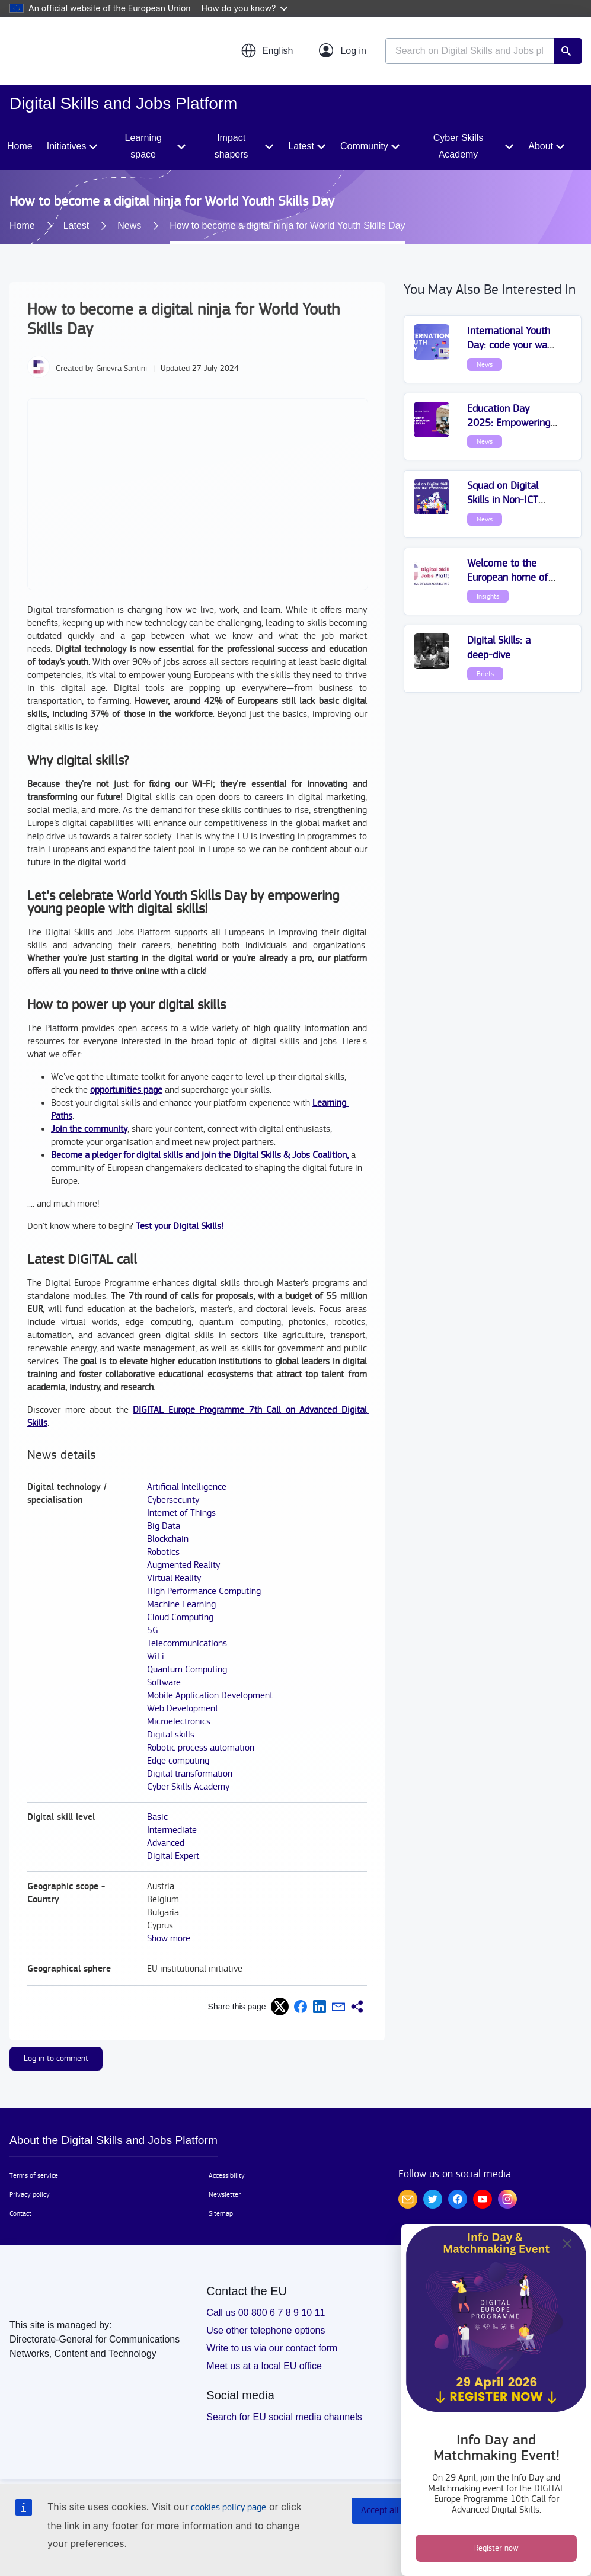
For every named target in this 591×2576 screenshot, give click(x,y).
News (129, 225)
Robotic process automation (200, 1747)
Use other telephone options (265, 2330)
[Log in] (342, 51)
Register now (496, 2548)
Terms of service (33, 2175)
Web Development (182, 1708)
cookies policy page (228, 2507)
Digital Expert (173, 1856)
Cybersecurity (173, 1500)
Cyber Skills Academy (458, 146)
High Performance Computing (204, 1591)
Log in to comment (56, 2058)
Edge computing (178, 1761)
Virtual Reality (174, 1578)
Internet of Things (181, 1513)
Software (164, 1682)
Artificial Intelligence (186, 1487)
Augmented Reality (183, 1565)
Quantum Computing (187, 1669)
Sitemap (221, 2213)
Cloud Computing (180, 1617)
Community (364, 146)
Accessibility (227, 2175)
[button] (266, 51)
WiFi (155, 1656)
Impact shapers (231, 146)
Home (20, 146)
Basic (157, 1817)
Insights (488, 596)
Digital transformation (189, 1774)
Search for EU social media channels (284, 2417)
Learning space (143, 146)
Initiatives (67, 146)
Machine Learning (181, 1604)
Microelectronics (178, 1721)
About (540, 146)
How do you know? (245, 8)
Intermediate (172, 1830)
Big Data (163, 1526)
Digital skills (170, 1734)
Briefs (485, 674)
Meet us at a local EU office (263, 2366)
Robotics (163, 1552)
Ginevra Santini (121, 368)
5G (152, 1630)
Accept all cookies (395, 2510)
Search (568, 51)
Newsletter (225, 2194)
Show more (168, 1938)
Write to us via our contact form (271, 2348)
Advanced (165, 1843)
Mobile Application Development (210, 1695)
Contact (20, 2213)
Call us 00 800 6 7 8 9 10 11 (265, 2313)
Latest (301, 146)
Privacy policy (29, 2194)
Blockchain (168, 1539)
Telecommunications (187, 1643)
